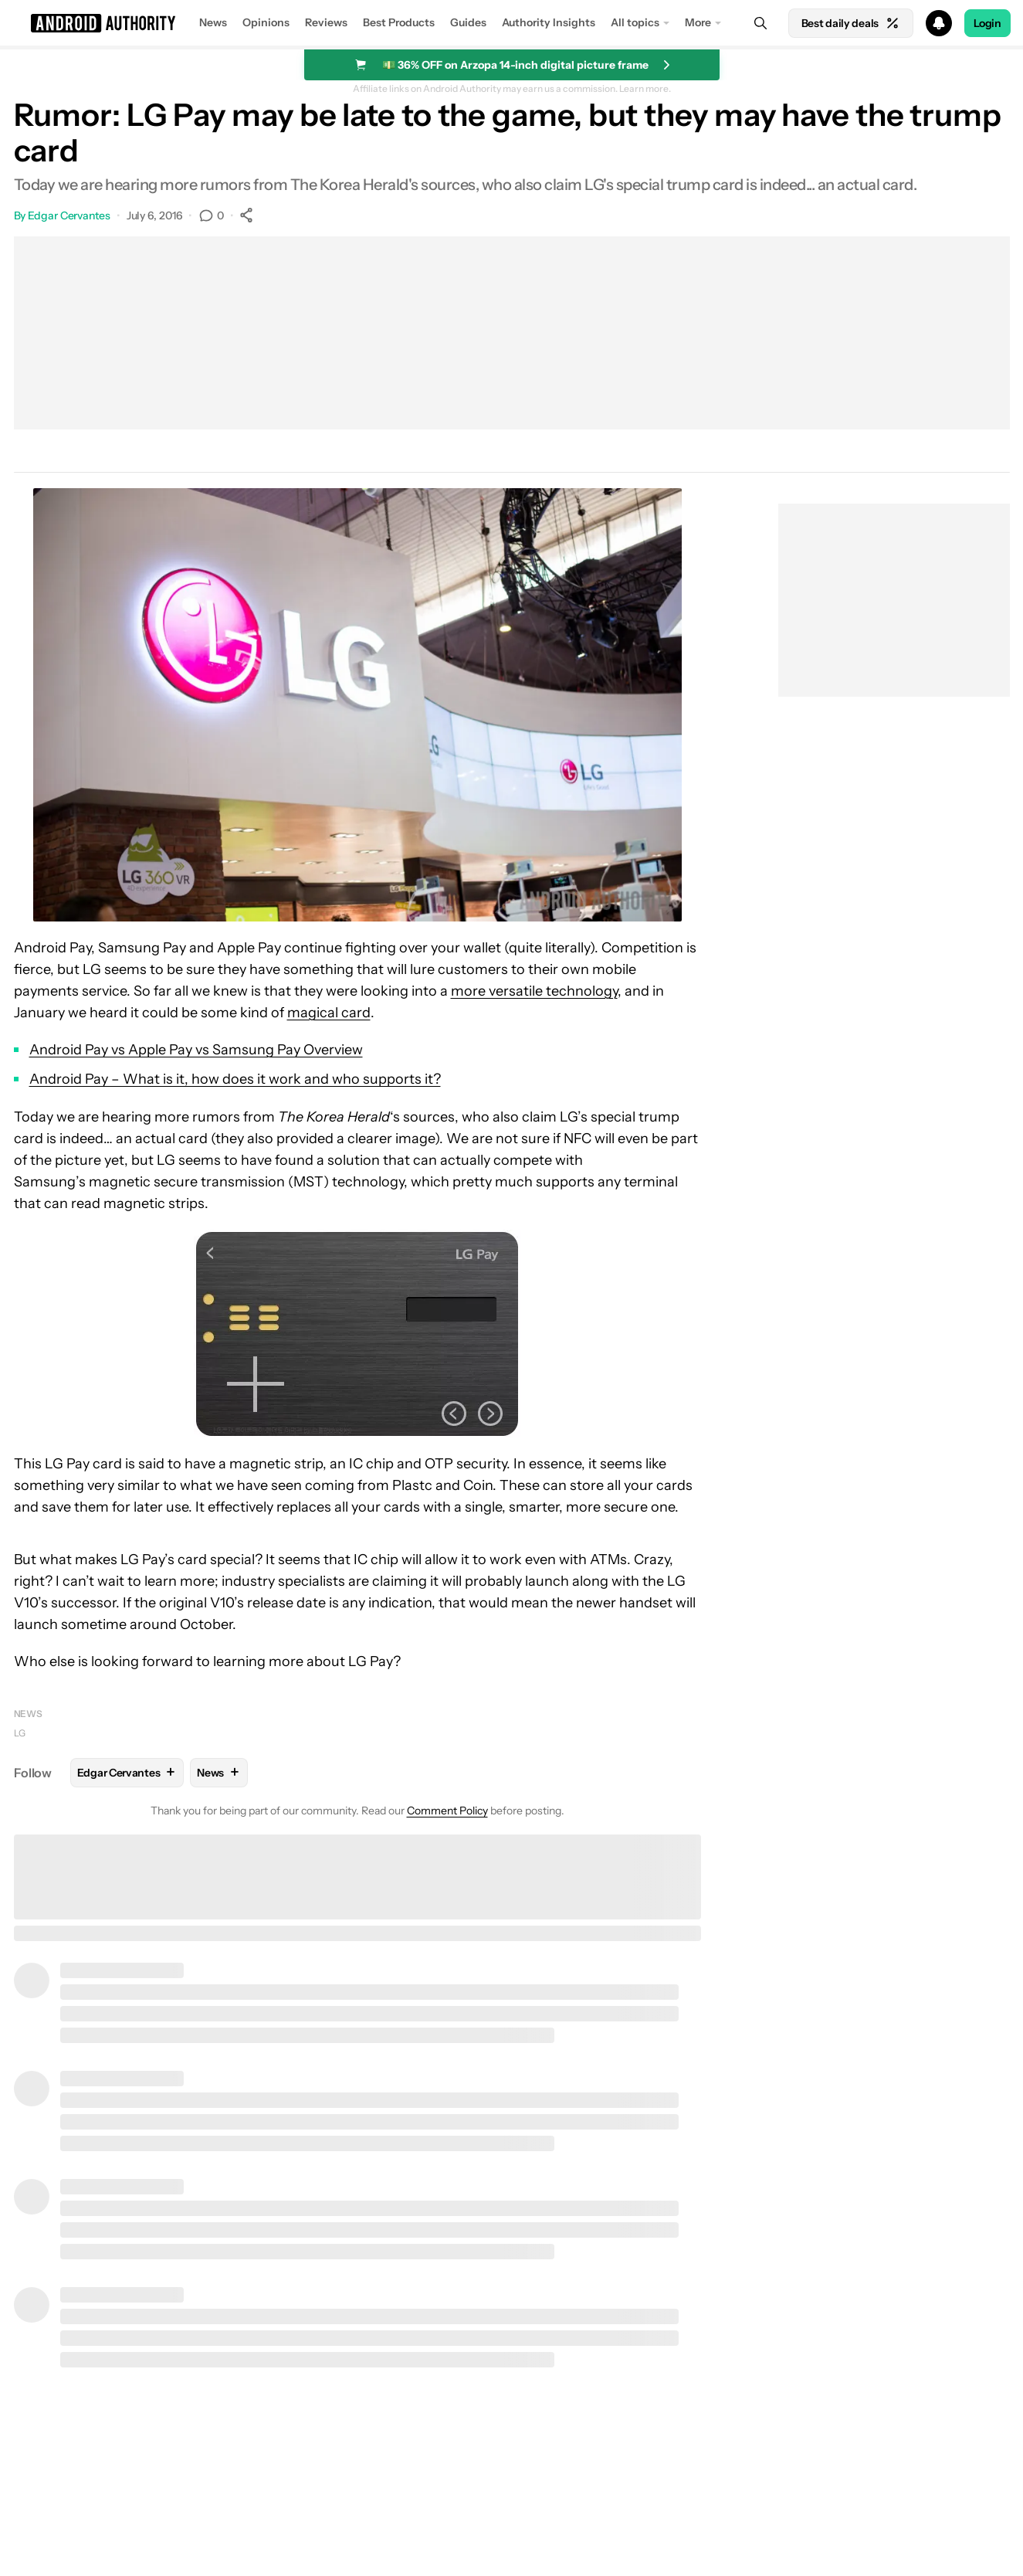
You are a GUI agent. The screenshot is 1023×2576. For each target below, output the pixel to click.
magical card (329, 1012)
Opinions (266, 22)
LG (19, 1733)
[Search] (760, 23)
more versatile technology (534, 991)
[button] (511, 23)
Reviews (326, 22)
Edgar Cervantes (69, 215)
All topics (635, 22)
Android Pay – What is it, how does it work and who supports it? (235, 1079)
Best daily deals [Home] (850, 23)
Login (987, 23)
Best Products (399, 22)
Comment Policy (447, 1810)
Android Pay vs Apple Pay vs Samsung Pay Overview (196, 1049)
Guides (468, 22)
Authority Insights (548, 22)
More (698, 22)
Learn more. (645, 88)
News (213, 22)
